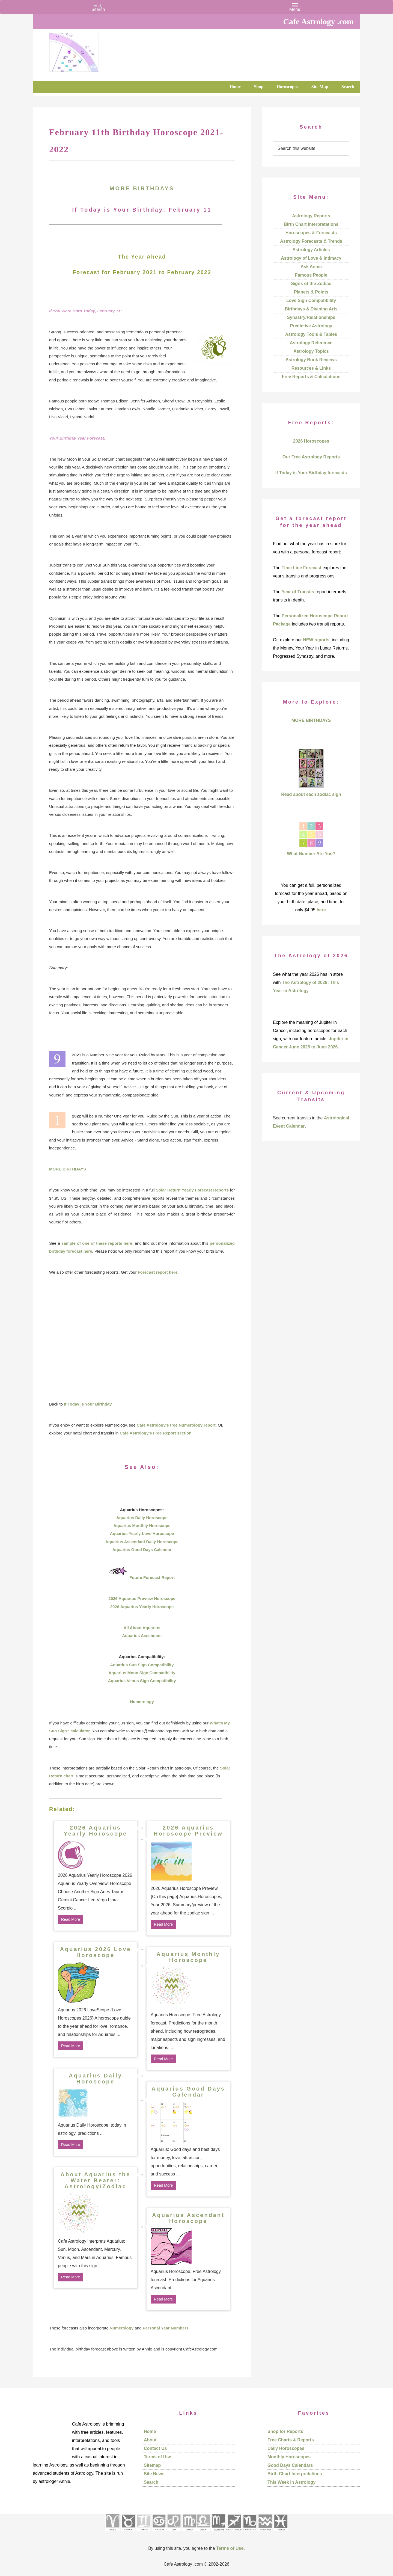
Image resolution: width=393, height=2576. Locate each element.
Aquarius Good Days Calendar (142, 1549)
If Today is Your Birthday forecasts (311, 472)
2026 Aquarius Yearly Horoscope (142, 1606)
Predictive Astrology (311, 326)
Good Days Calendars (290, 2465)
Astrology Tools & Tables (311, 334)
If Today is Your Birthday (88, 1404)
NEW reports (316, 640)
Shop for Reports (285, 2431)
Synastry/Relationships (311, 317)
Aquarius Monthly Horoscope (141, 1525)
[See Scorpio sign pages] (218, 2532)
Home (150, 2431)
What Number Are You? (311, 853)
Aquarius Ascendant (142, 1635)
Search (151, 2482)
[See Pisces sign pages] (280, 2532)
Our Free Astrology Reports (311, 457)
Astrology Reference (311, 342)
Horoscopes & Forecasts (311, 232)
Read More (70, 1919)
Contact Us (155, 2448)
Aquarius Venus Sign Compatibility (142, 1680)
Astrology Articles (311, 249)
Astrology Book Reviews (311, 359)
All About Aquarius (142, 1627)
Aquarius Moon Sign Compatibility (142, 1672)
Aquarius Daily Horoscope (142, 1517)
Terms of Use (157, 2457)
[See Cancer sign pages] (159, 2532)
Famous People (311, 275)
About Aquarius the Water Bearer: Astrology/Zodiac (96, 2180)
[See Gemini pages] (143, 2532)
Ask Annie (311, 266)
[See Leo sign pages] (174, 2532)
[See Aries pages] (112, 2532)
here (321, 910)
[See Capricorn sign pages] (250, 2532)
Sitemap (152, 2465)
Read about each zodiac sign (311, 794)
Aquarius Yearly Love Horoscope (142, 1533)
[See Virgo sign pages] (189, 2532)
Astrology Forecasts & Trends (311, 241)
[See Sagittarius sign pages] (234, 2532)
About (150, 2440)
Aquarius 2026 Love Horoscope (95, 1952)
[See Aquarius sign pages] (265, 2532)
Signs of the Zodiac (311, 283)
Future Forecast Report (152, 1577)
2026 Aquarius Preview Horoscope (141, 1598)
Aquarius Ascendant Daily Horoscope (141, 1541)
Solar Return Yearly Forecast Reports (192, 1190)
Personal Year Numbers (166, 2328)
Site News (154, 2473)
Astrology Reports (311, 216)
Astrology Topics (311, 351)
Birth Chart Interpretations (311, 224)
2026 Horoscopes (311, 441)
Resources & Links (311, 368)
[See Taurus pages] (128, 2532)
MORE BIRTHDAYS (142, 188)
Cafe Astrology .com (90, 50)
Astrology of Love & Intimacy (311, 258)
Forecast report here (158, 1272)
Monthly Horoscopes (289, 2457)
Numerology (142, 1701)
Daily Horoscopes (285, 2448)
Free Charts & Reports (290, 2440)
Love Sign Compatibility (311, 300)
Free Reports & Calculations (311, 376)
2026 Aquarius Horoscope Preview (188, 1831)
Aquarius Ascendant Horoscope (188, 2218)
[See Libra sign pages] (203, 2532)
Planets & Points (311, 292)
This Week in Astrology (291, 2482)
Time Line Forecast (301, 567)
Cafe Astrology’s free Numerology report (176, 1425)
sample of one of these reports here (96, 1243)
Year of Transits (298, 591)
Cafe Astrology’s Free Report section (155, 1433)
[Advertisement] (142, 1338)
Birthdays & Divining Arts (311, 309)
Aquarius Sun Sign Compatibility (142, 1664)
